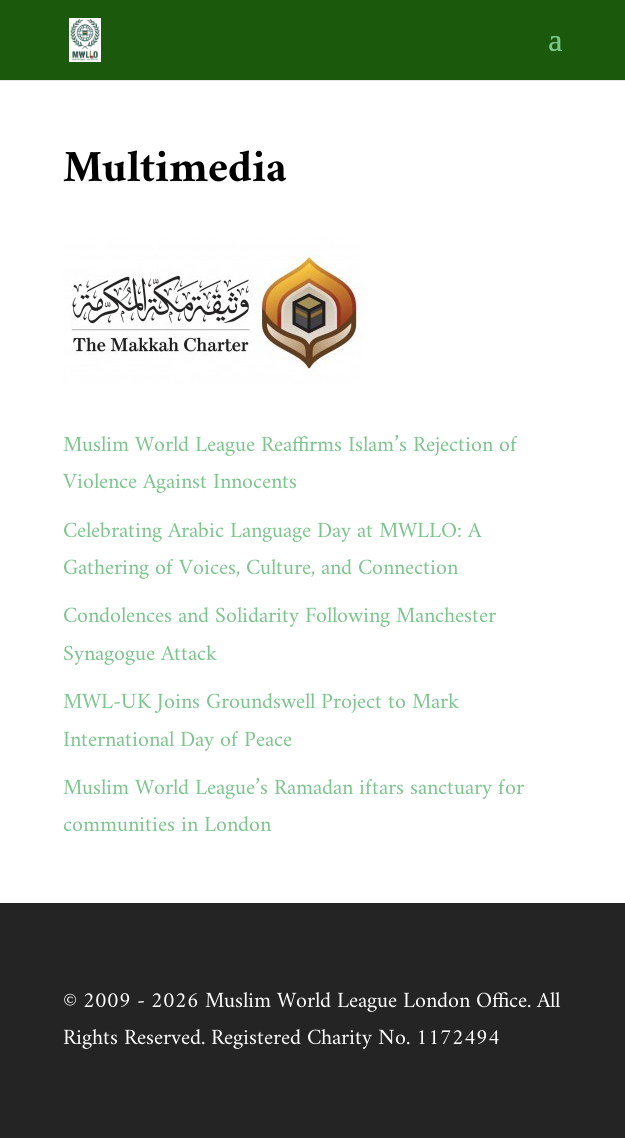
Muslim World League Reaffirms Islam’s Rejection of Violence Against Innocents (290, 464)
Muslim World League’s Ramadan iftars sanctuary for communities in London (293, 807)
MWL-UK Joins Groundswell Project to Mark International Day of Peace (261, 721)
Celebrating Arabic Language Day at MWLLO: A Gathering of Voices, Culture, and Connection (272, 550)
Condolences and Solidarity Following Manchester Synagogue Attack (279, 635)
